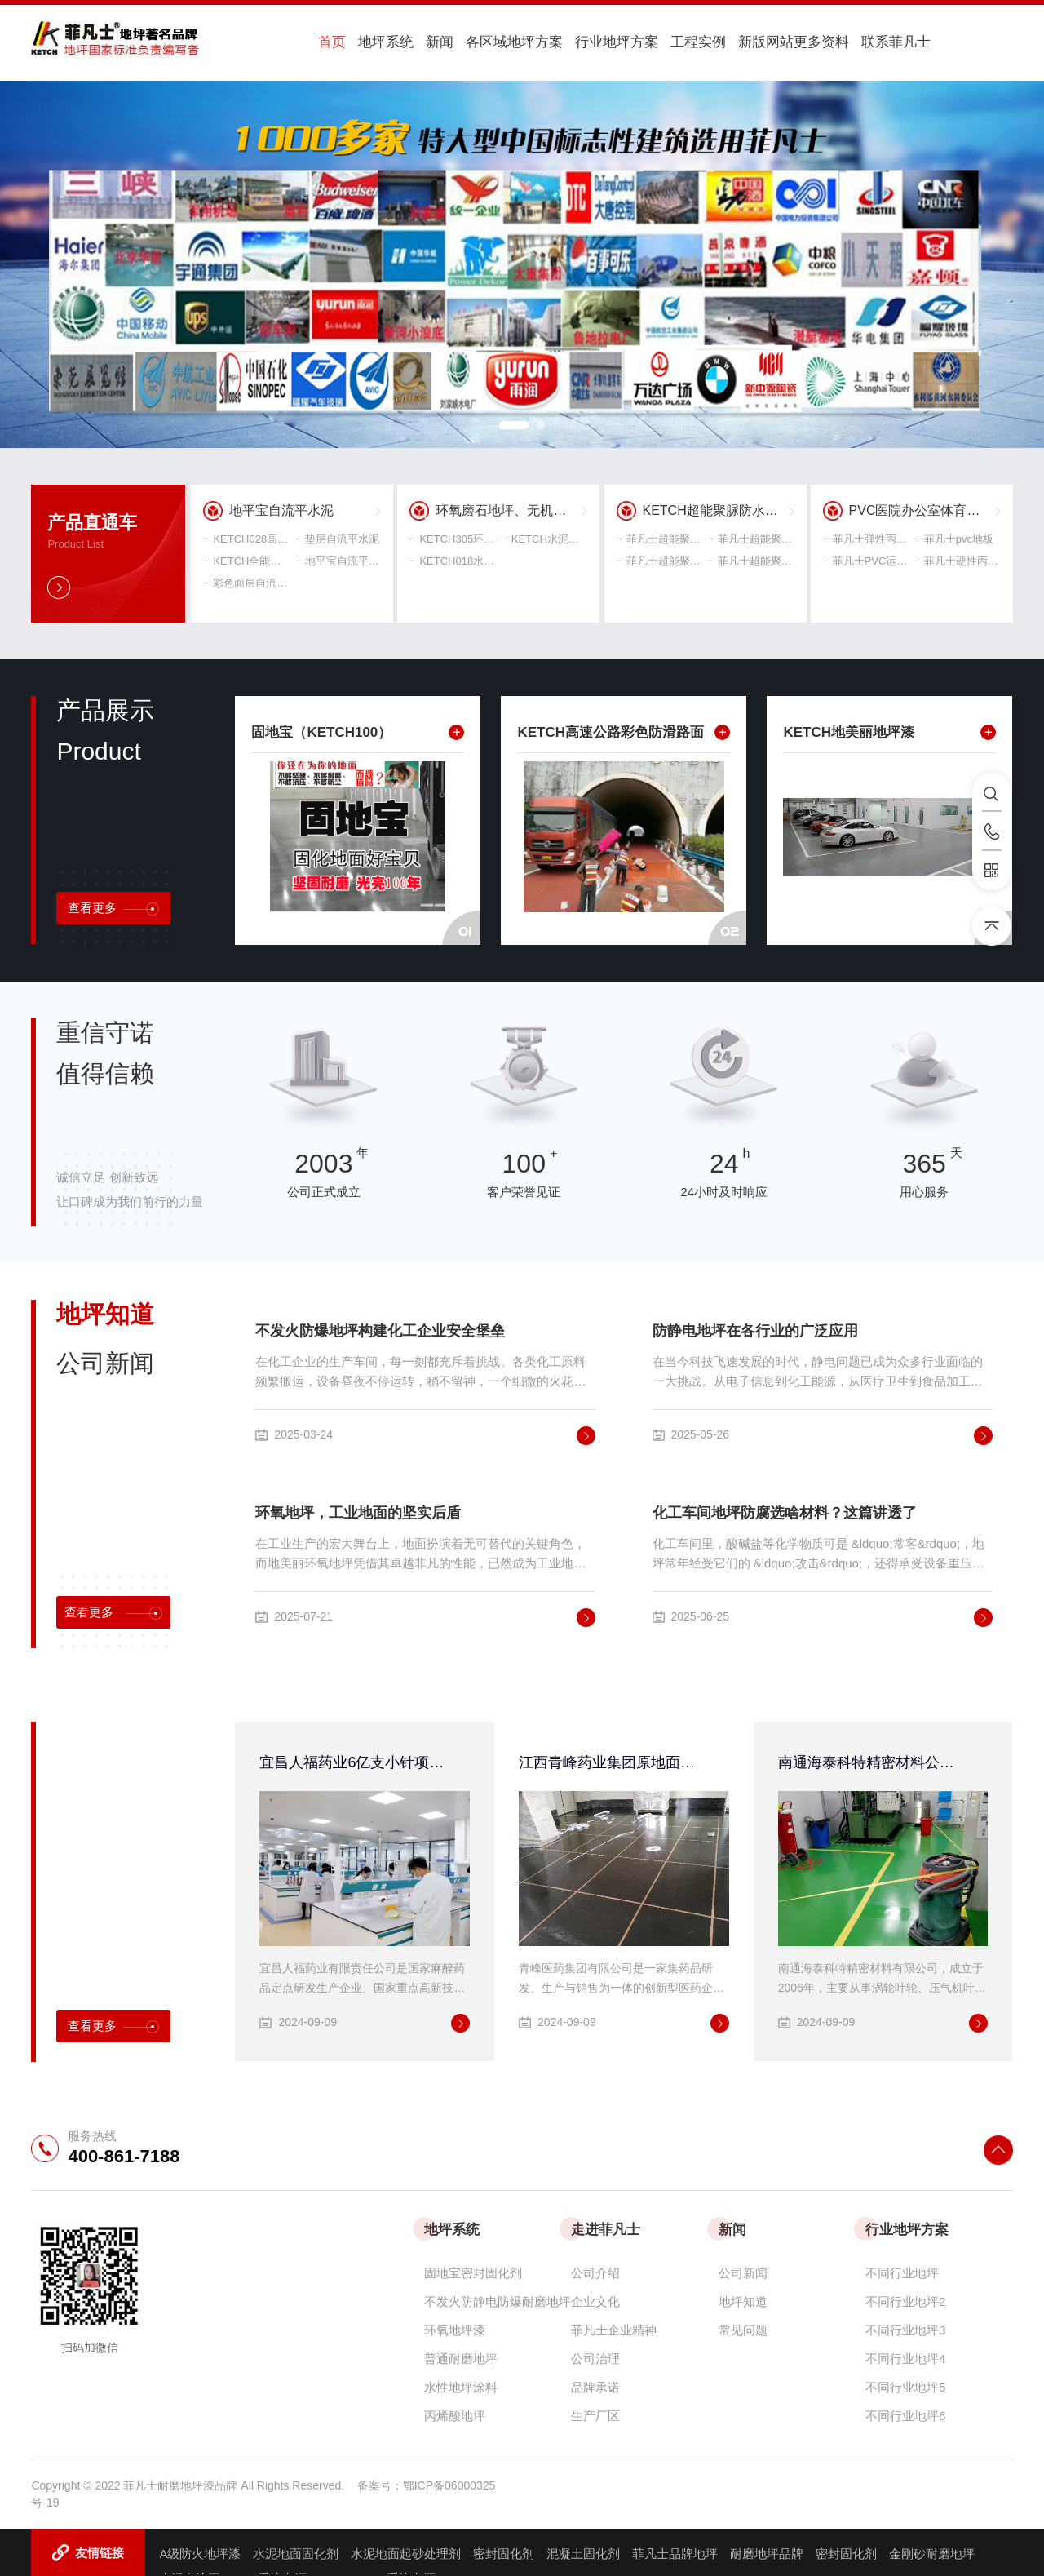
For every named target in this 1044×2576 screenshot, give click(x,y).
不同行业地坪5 (905, 2385)
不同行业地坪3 (905, 2327)
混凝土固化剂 (583, 2551)
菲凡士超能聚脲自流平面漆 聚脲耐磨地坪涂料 (660, 536)
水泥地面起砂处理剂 (406, 2551)
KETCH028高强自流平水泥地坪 (246, 536)
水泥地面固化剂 (295, 2551)
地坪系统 (364, 41)
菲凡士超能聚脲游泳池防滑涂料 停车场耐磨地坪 (660, 558)
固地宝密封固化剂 (473, 2270)
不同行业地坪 (902, 2270)
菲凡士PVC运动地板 (866, 558)
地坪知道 (743, 2299)
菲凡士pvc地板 (953, 536)
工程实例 (643, 41)
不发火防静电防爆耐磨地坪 (497, 2299)
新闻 (408, 41)
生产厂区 (595, 2413)
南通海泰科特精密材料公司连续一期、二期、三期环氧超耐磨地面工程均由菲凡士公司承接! (873, 1760)
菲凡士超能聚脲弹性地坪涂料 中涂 (751, 558)
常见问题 (743, 2327)
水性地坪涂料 (461, 2385)
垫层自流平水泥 (337, 536)
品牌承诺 (595, 2385)
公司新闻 (743, 2270)
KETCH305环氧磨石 (452, 536)
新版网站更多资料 (731, 41)
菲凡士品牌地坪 (675, 2551)
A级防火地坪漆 (200, 2551)
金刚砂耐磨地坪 (932, 2551)
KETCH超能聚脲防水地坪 (717, 508)
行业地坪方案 (570, 41)
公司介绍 (595, 2270)
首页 (320, 41)
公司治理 (595, 2356)
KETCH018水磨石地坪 (452, 558)
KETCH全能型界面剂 (246, 558)
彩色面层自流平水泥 (246, 580)
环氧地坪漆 (454, 2327)
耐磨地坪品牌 (766, 2551)
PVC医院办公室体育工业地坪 (925, 508)
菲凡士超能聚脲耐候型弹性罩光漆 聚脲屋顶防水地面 (751, 536)
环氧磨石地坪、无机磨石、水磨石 (511, 508)
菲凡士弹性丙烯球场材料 (866, 536)
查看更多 (113, 905)
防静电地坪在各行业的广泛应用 (755, 1328)
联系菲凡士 (827, 41)
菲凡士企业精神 (614, 2327)
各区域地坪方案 (474, 41)
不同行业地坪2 (905, 2299)
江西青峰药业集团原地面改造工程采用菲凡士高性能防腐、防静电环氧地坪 (614, 1760)
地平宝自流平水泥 (281, 508)
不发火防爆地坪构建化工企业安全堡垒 (380, 1328)
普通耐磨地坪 (461, 2356)
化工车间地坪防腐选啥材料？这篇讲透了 (784, 1510)
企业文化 (595, 2299)
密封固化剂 (503, 2551)
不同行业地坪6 (905, 2413)
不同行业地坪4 (905, 2356)
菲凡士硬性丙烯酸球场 (957, 558)
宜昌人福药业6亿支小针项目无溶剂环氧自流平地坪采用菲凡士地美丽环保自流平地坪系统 (354, 1760)
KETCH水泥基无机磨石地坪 (545, 536)
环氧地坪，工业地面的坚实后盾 (358, 1510)
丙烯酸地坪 (454, 2413)
